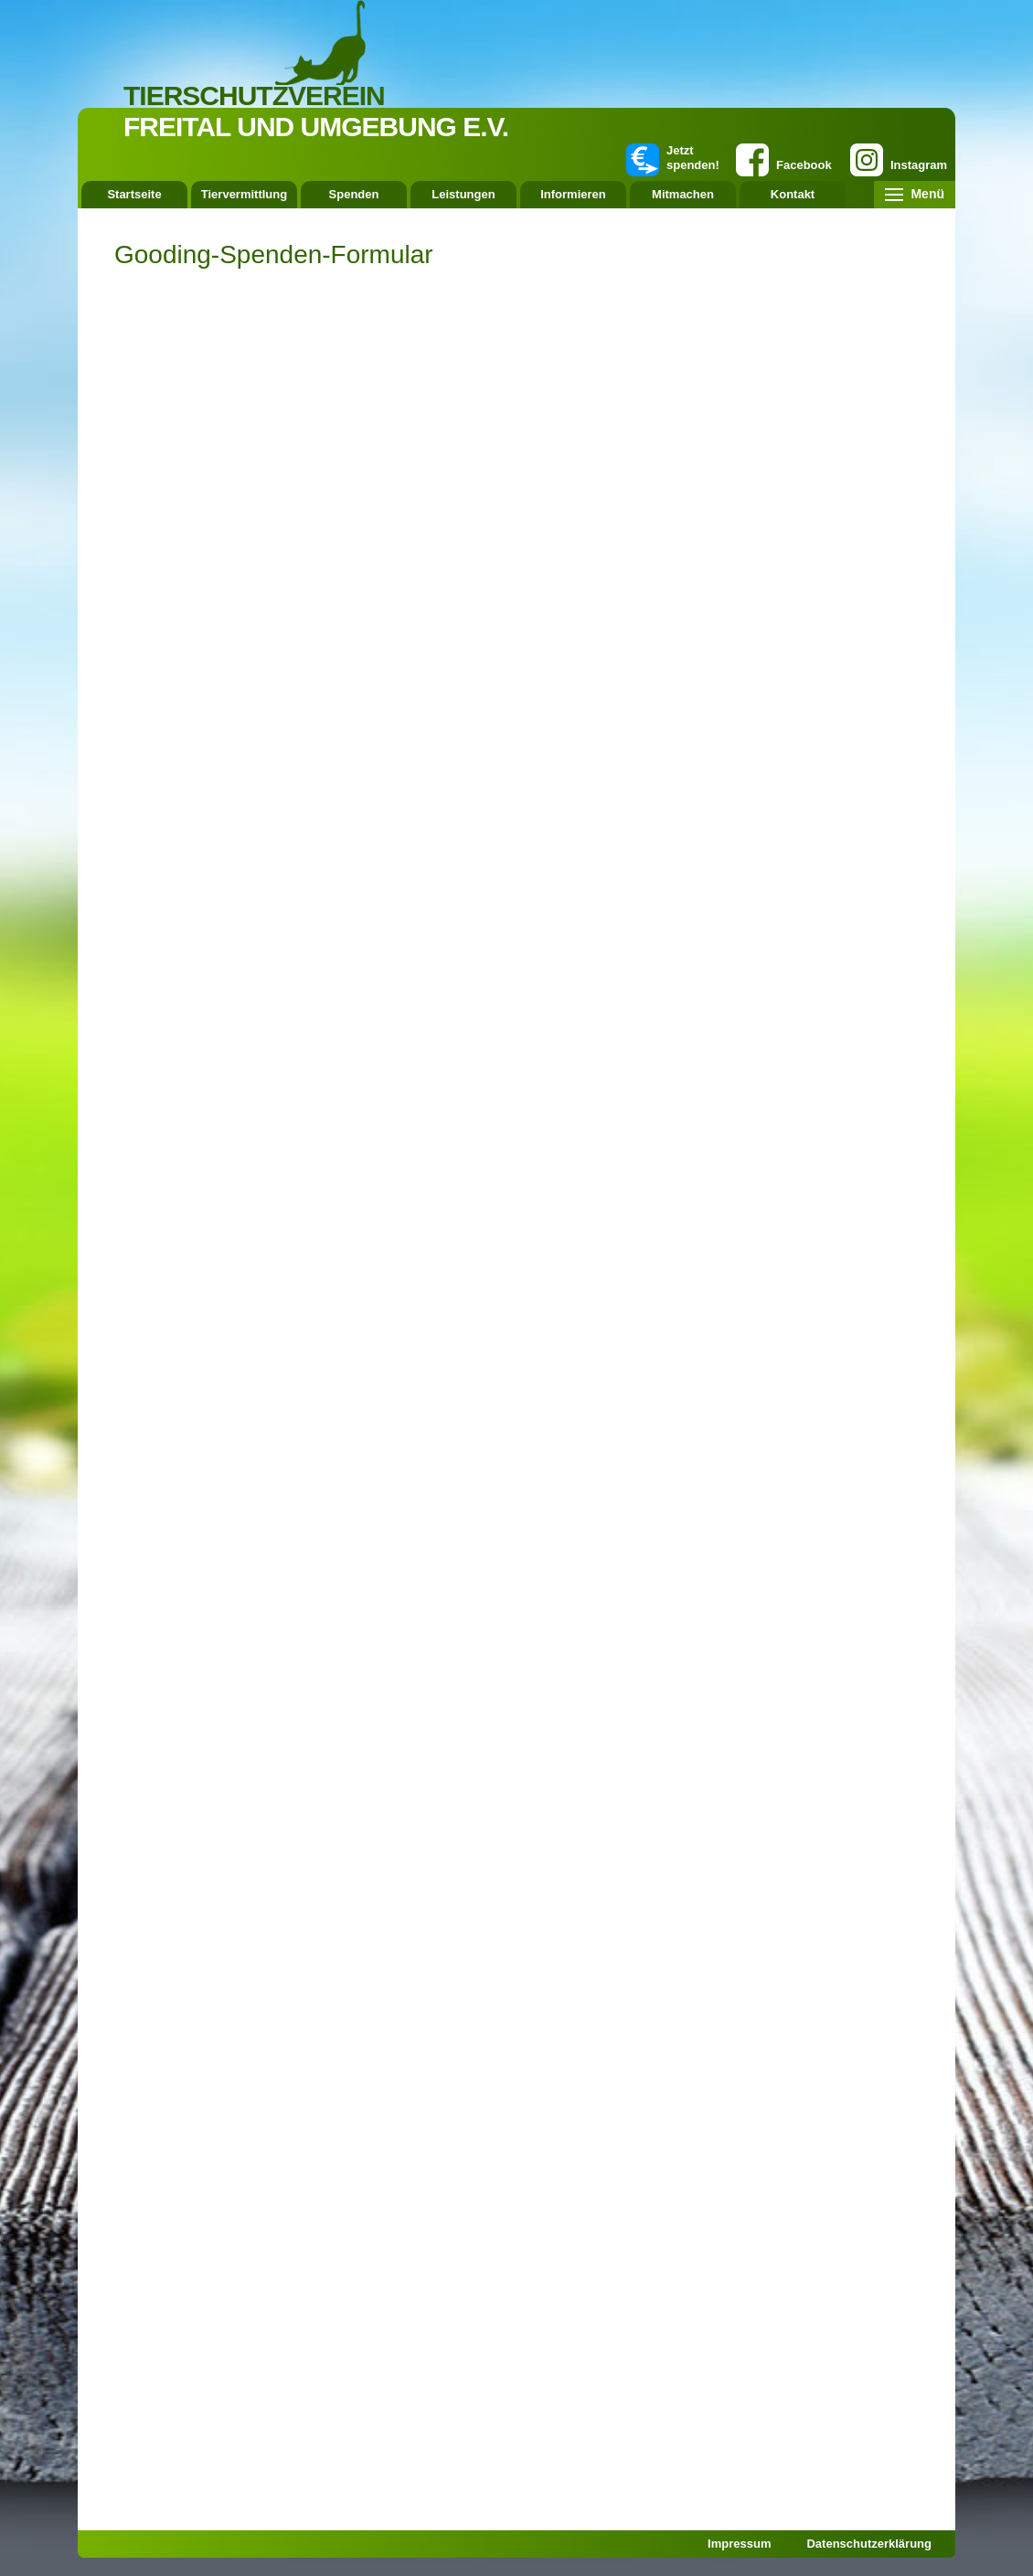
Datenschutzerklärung (869, 2543)
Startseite (134, 194)
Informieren (573, 194)
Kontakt (793, 194)
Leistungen (463, 194)
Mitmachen (683, 194)
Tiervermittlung (244, 194)
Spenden (354, 194)
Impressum (739, 2543)
